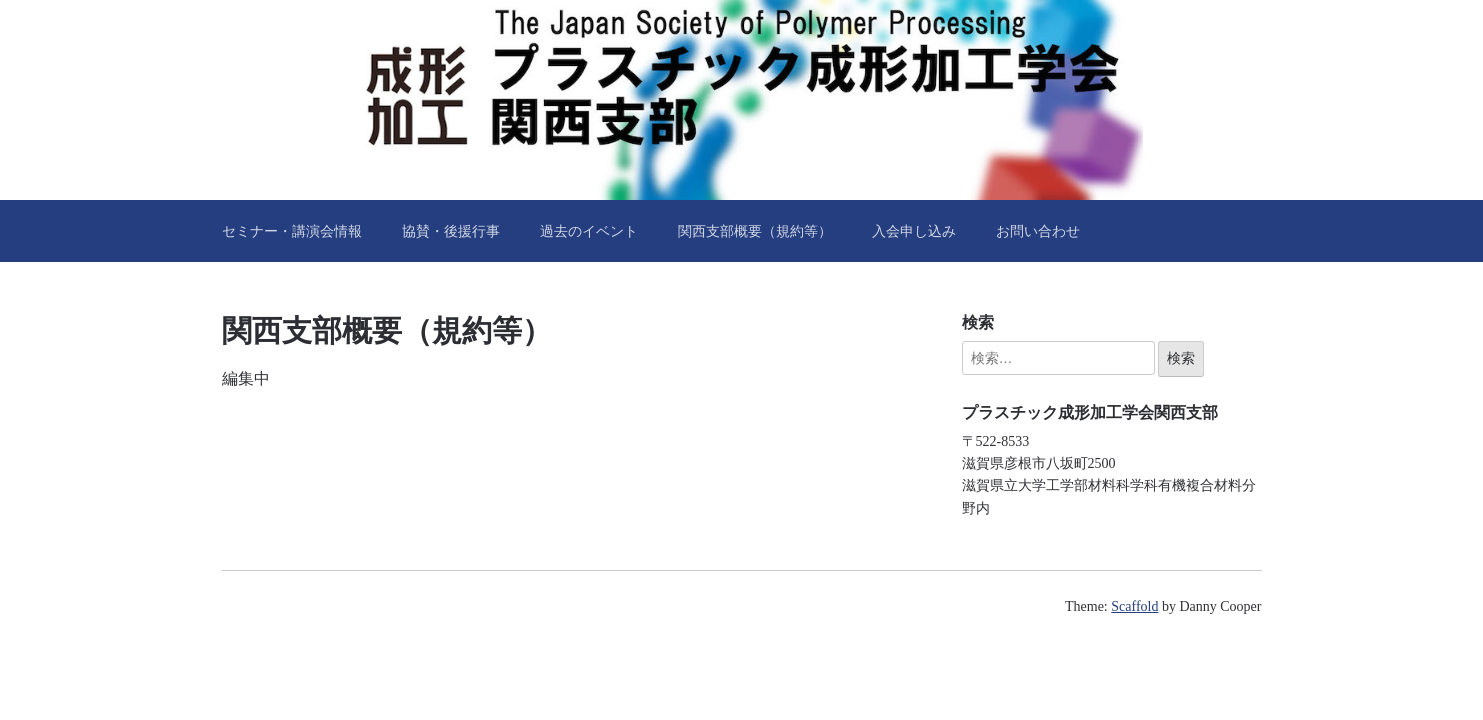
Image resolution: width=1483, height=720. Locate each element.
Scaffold (1134, 606)
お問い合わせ (1038, 231)
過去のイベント (589, 231)
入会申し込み (914, 231)
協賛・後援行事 (451, 231)
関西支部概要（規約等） (755, 231)
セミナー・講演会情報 (292, 231)
